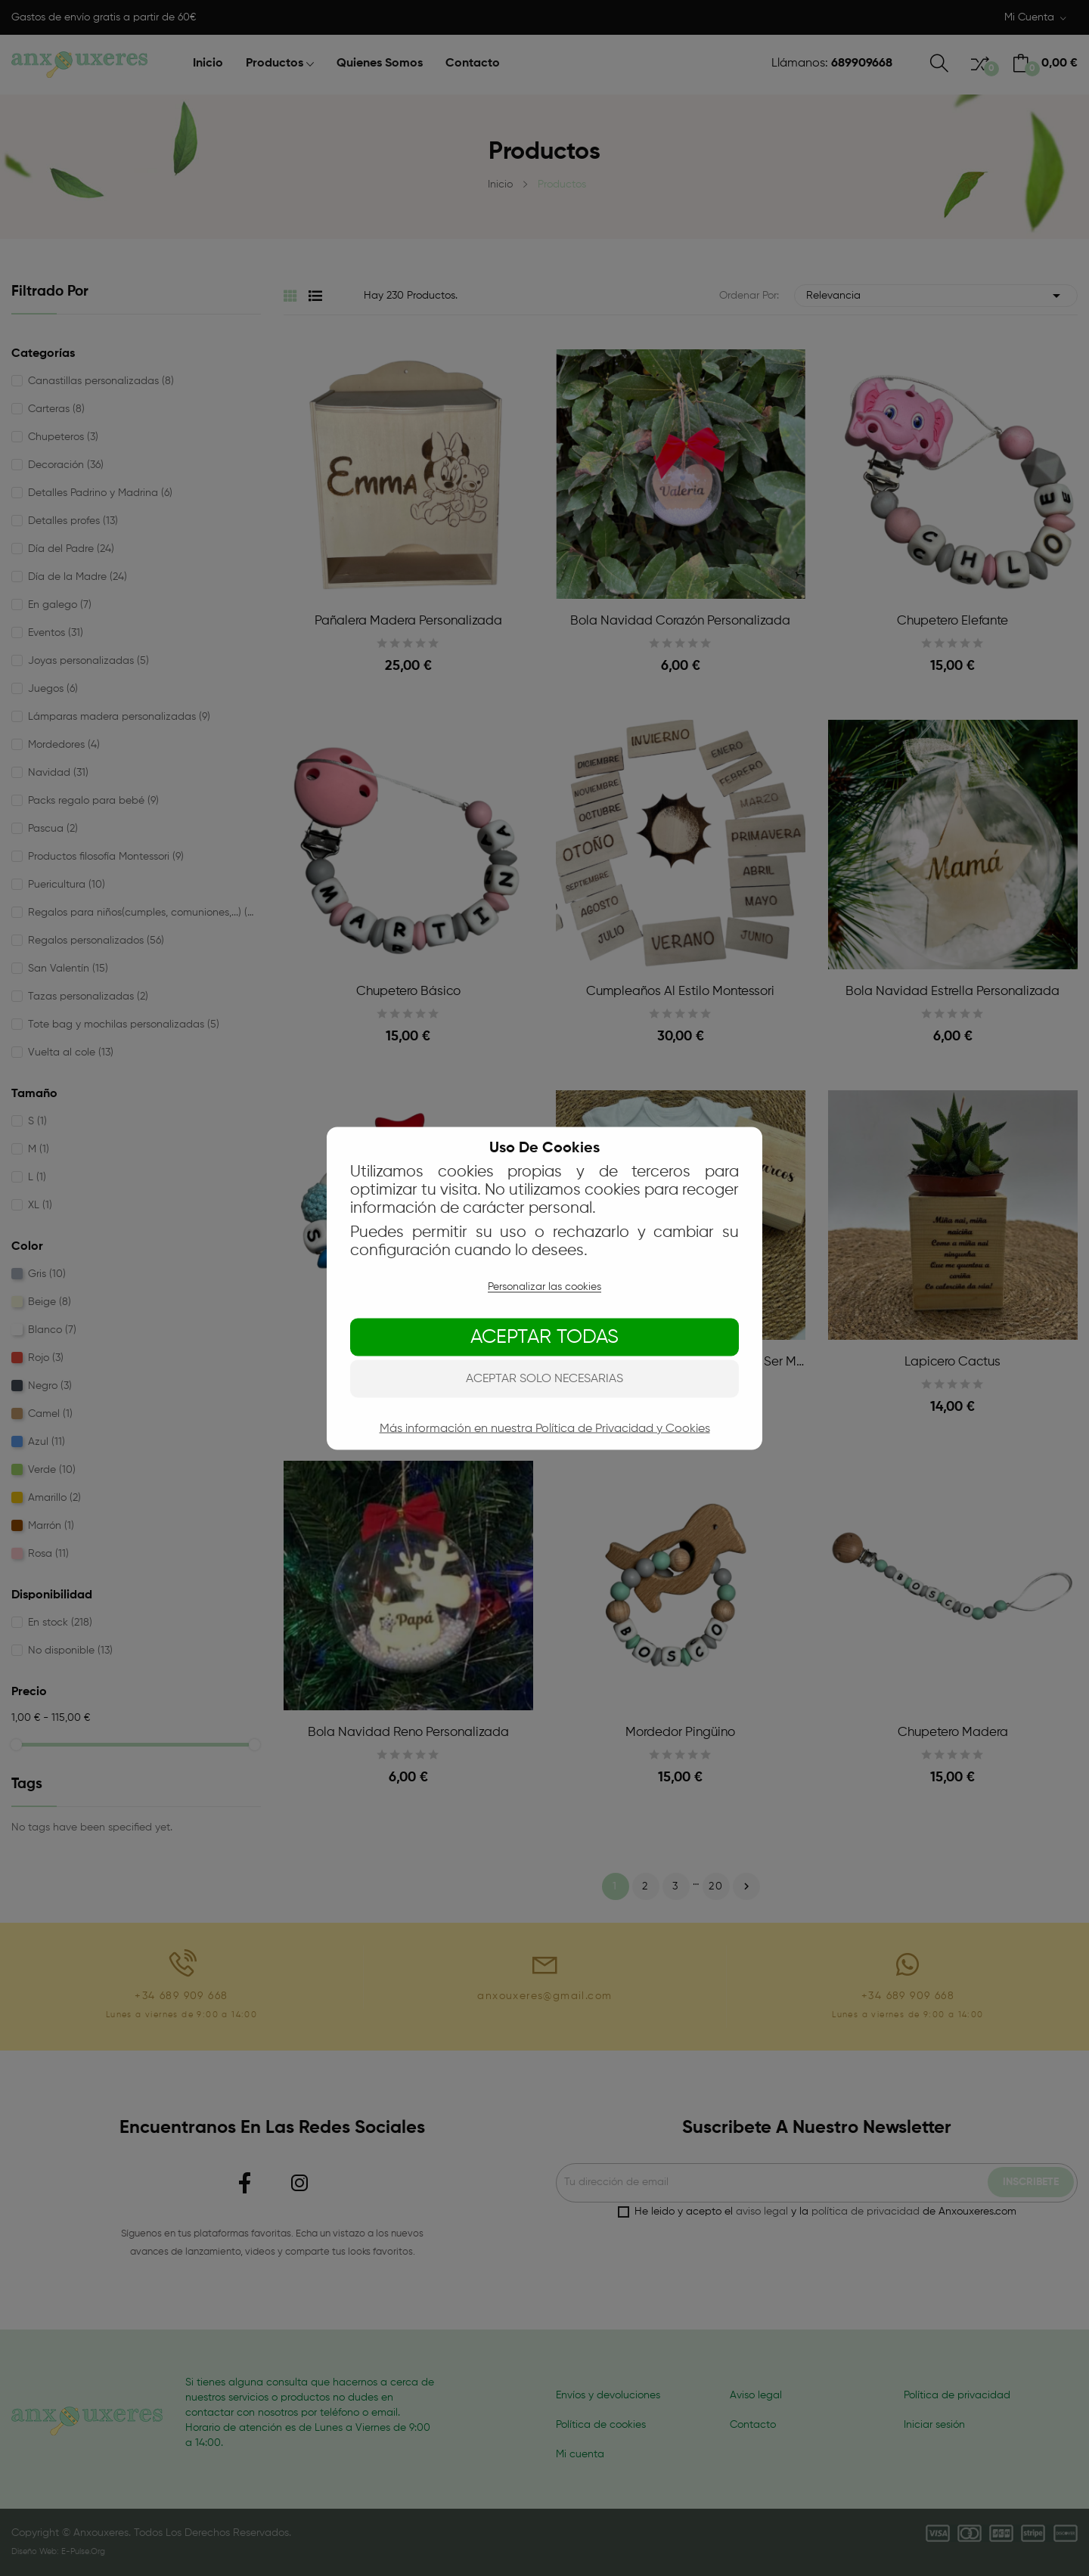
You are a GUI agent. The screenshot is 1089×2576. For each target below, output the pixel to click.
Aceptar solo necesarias (544, 1378)
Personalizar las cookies (544, 1286)
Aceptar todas (544, 1337)
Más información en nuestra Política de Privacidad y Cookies (545, 1428)
